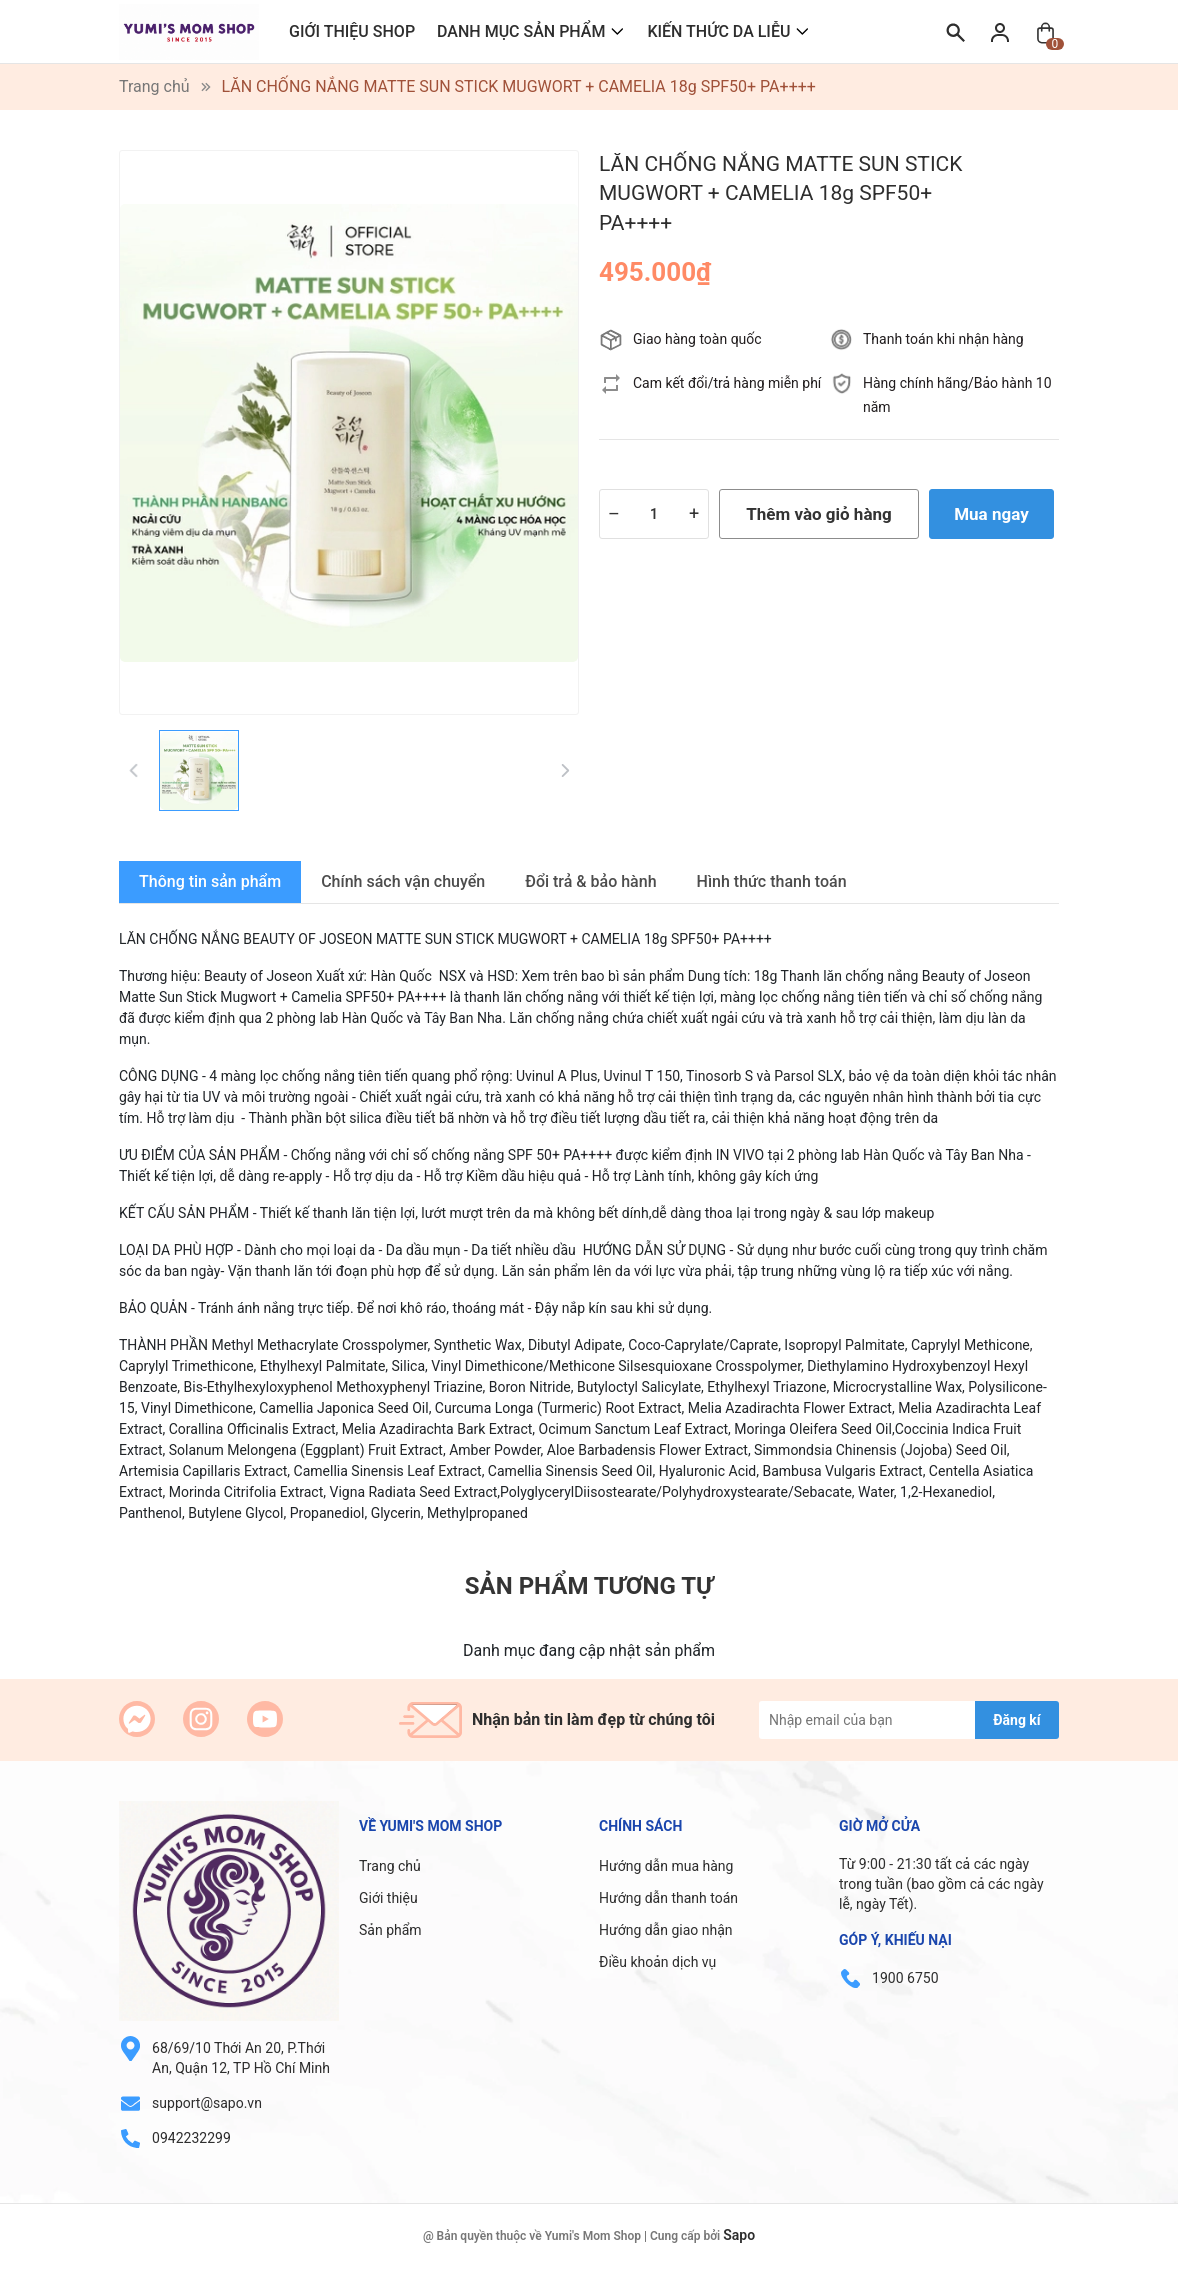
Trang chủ (390, 1866)
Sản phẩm (390, 1930)
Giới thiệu (388, 1898)
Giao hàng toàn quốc (697, 339)
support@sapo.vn (207, 2103)
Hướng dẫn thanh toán (668, 1898)
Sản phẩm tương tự (589, 1586)
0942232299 (191, 2138)
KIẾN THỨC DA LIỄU (718, 31)
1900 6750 (905, 1978)
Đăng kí (1016, 1720)
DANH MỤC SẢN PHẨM (521, 31)
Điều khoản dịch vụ (657, 1962)
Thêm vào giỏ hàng (818, 514)
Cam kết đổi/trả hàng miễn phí (727, 383)
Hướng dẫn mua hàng (666, 1866)
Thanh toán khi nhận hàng (943, 339)
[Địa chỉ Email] (909, 1720)
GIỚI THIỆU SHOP (352, 31)
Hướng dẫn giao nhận (666, 1930)
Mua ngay (991, 514)
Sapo (739, 2235)
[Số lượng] (654, 514)
